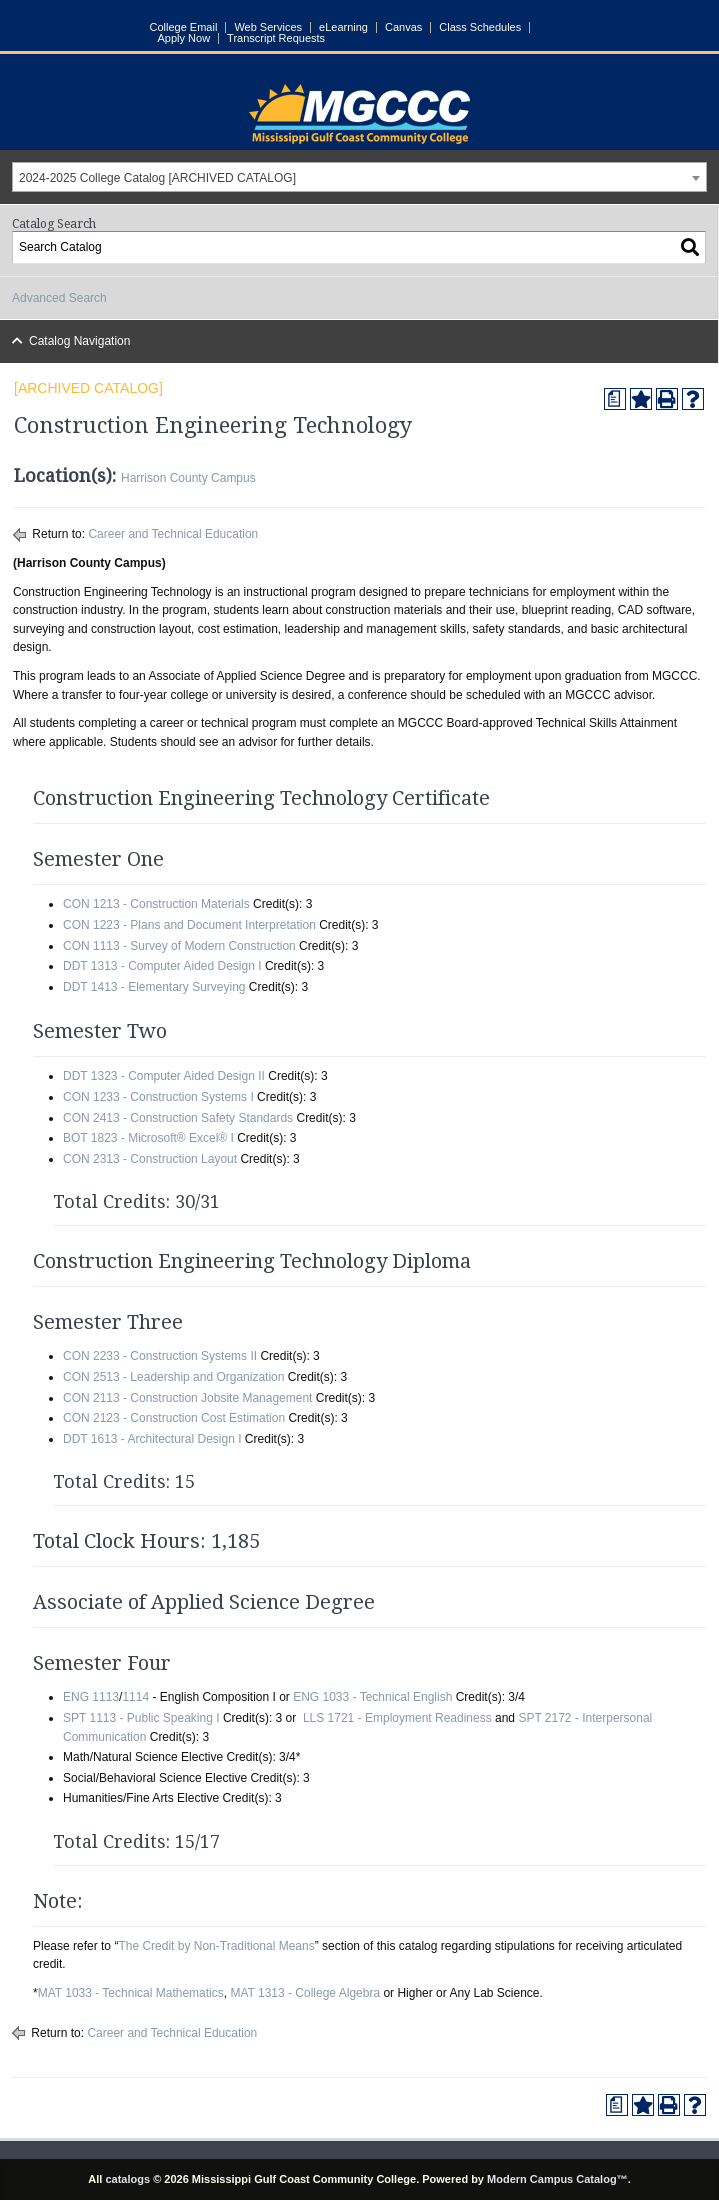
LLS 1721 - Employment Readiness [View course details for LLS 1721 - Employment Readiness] (397, 1718)
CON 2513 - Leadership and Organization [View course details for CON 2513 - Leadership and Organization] (173, 1377)
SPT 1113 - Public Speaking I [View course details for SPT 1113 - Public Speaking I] (141, 1718)
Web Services (268, 27)
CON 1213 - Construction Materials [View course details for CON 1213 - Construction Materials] (156, 904)
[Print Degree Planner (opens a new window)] (615, 399)
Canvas (403, 27)
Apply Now (184, 38)
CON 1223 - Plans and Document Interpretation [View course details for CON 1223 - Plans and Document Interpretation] (189, 925)
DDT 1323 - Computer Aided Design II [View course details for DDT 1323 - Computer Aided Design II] (164, 1076)
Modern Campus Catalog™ (557, 2179)
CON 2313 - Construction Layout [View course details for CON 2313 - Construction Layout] (150, 1159)
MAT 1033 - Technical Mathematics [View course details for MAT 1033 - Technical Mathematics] (131, 1993)
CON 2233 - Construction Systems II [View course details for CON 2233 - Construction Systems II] (160, 1356)
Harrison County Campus (188, 478)
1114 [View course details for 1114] (135, 1697)
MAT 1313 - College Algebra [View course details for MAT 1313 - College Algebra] (305, 1993)
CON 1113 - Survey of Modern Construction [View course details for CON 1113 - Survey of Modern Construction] (179, 946)
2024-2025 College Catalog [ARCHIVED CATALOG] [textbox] (157, 178)
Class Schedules (480, 27)
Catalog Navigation (79, 341)
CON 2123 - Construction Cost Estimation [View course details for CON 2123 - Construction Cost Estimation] (174, 1418)
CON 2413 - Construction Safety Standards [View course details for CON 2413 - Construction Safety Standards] (178, 1118)
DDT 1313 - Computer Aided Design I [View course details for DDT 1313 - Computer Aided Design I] (162, 966)
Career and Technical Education (173, 534)
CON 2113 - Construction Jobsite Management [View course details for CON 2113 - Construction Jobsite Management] (187, 1398)
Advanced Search (59, 298)
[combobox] (359, 177)
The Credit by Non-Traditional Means (216, 1946)
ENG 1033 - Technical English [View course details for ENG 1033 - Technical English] (372, 1697)
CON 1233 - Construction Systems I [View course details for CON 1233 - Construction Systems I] (158, 1097)
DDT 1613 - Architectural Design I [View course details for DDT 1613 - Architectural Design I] (152, 1439)
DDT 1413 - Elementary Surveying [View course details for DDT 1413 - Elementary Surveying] (154, 987)
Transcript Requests (276, 38)
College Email (184, 27)
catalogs (127, 2179)
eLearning (343, 27)
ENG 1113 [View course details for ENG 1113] (91, 1697)
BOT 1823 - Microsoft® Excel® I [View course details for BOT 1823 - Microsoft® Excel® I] (148, 1138)
